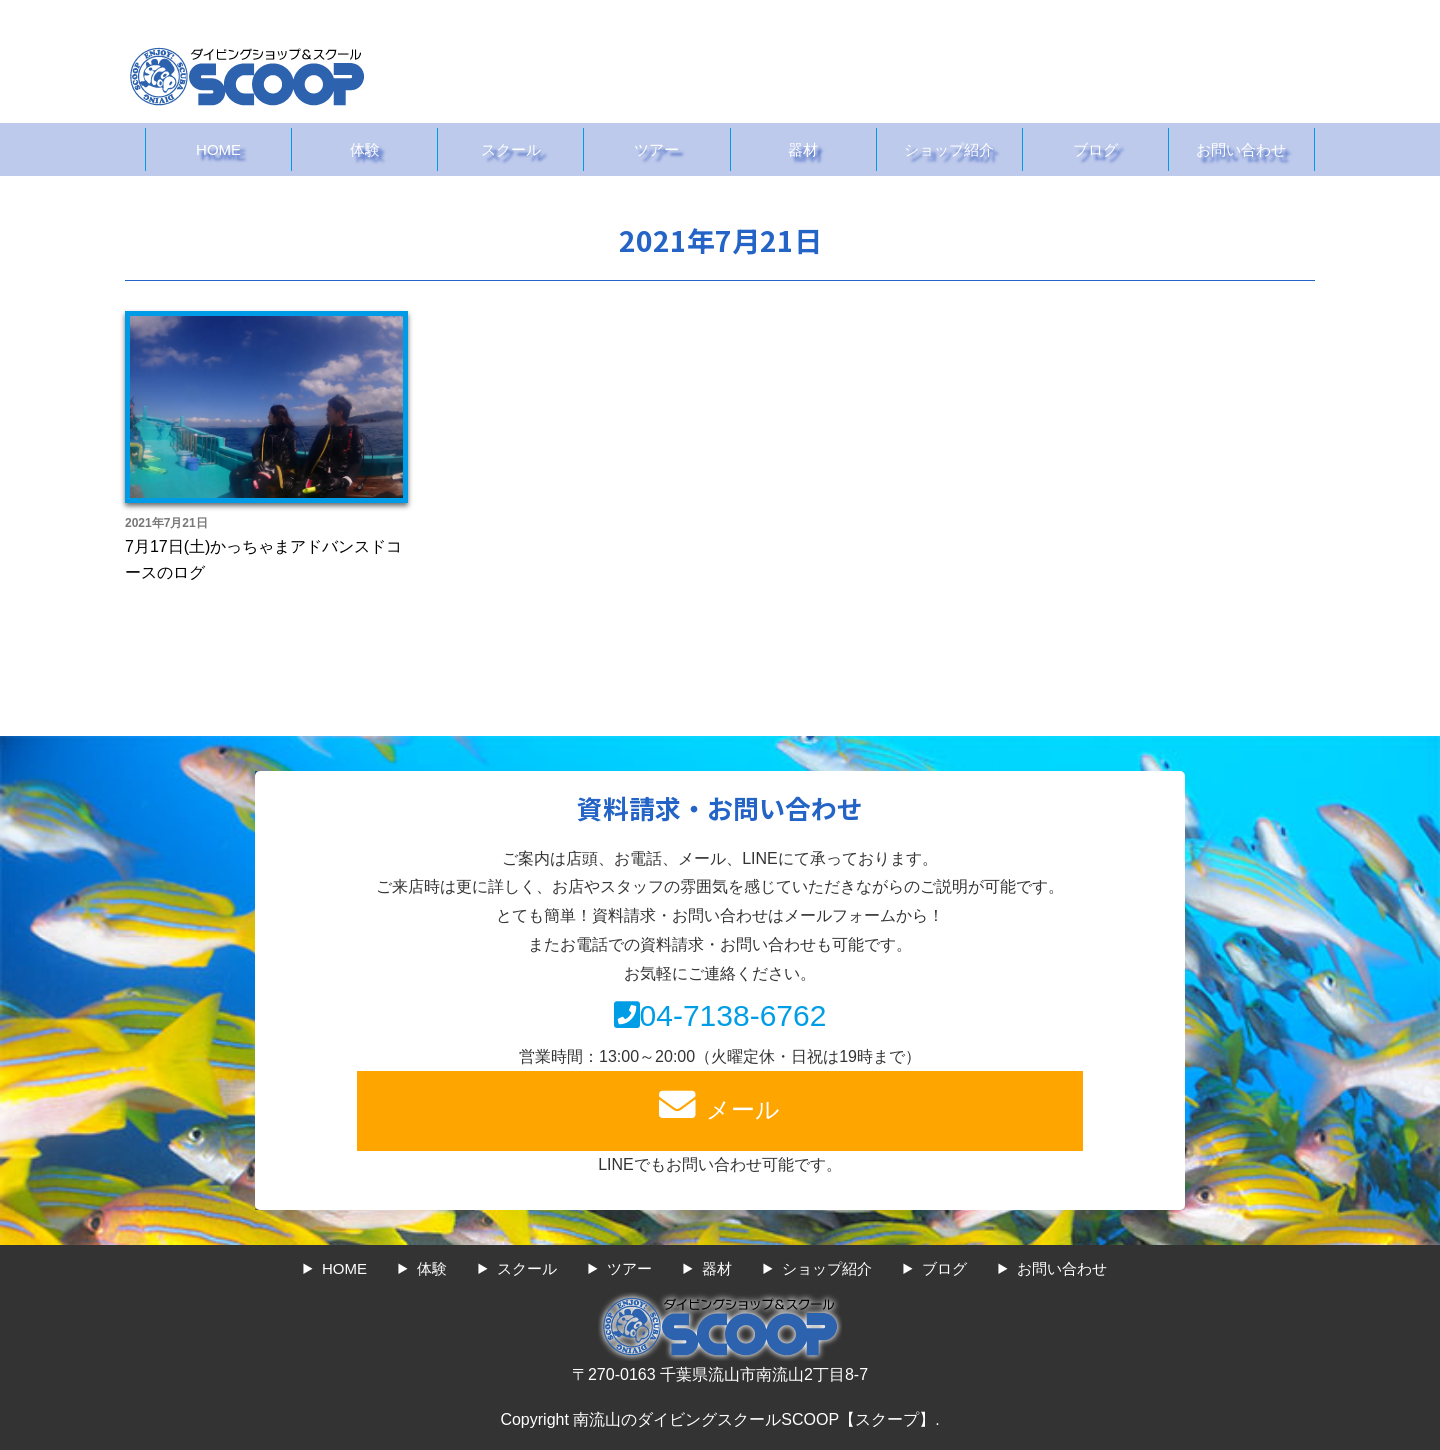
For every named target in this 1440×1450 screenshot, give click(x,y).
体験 (365, 149)
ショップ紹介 (949, 149)
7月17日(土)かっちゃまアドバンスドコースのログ (263, 559)
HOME (218, 149)
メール (720, 1103)
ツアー (656, 149)
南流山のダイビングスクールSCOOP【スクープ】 (754, 1419)
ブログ (1095, 149)
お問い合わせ (1241, 149)
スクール (511, 149)
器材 (803, 149)
